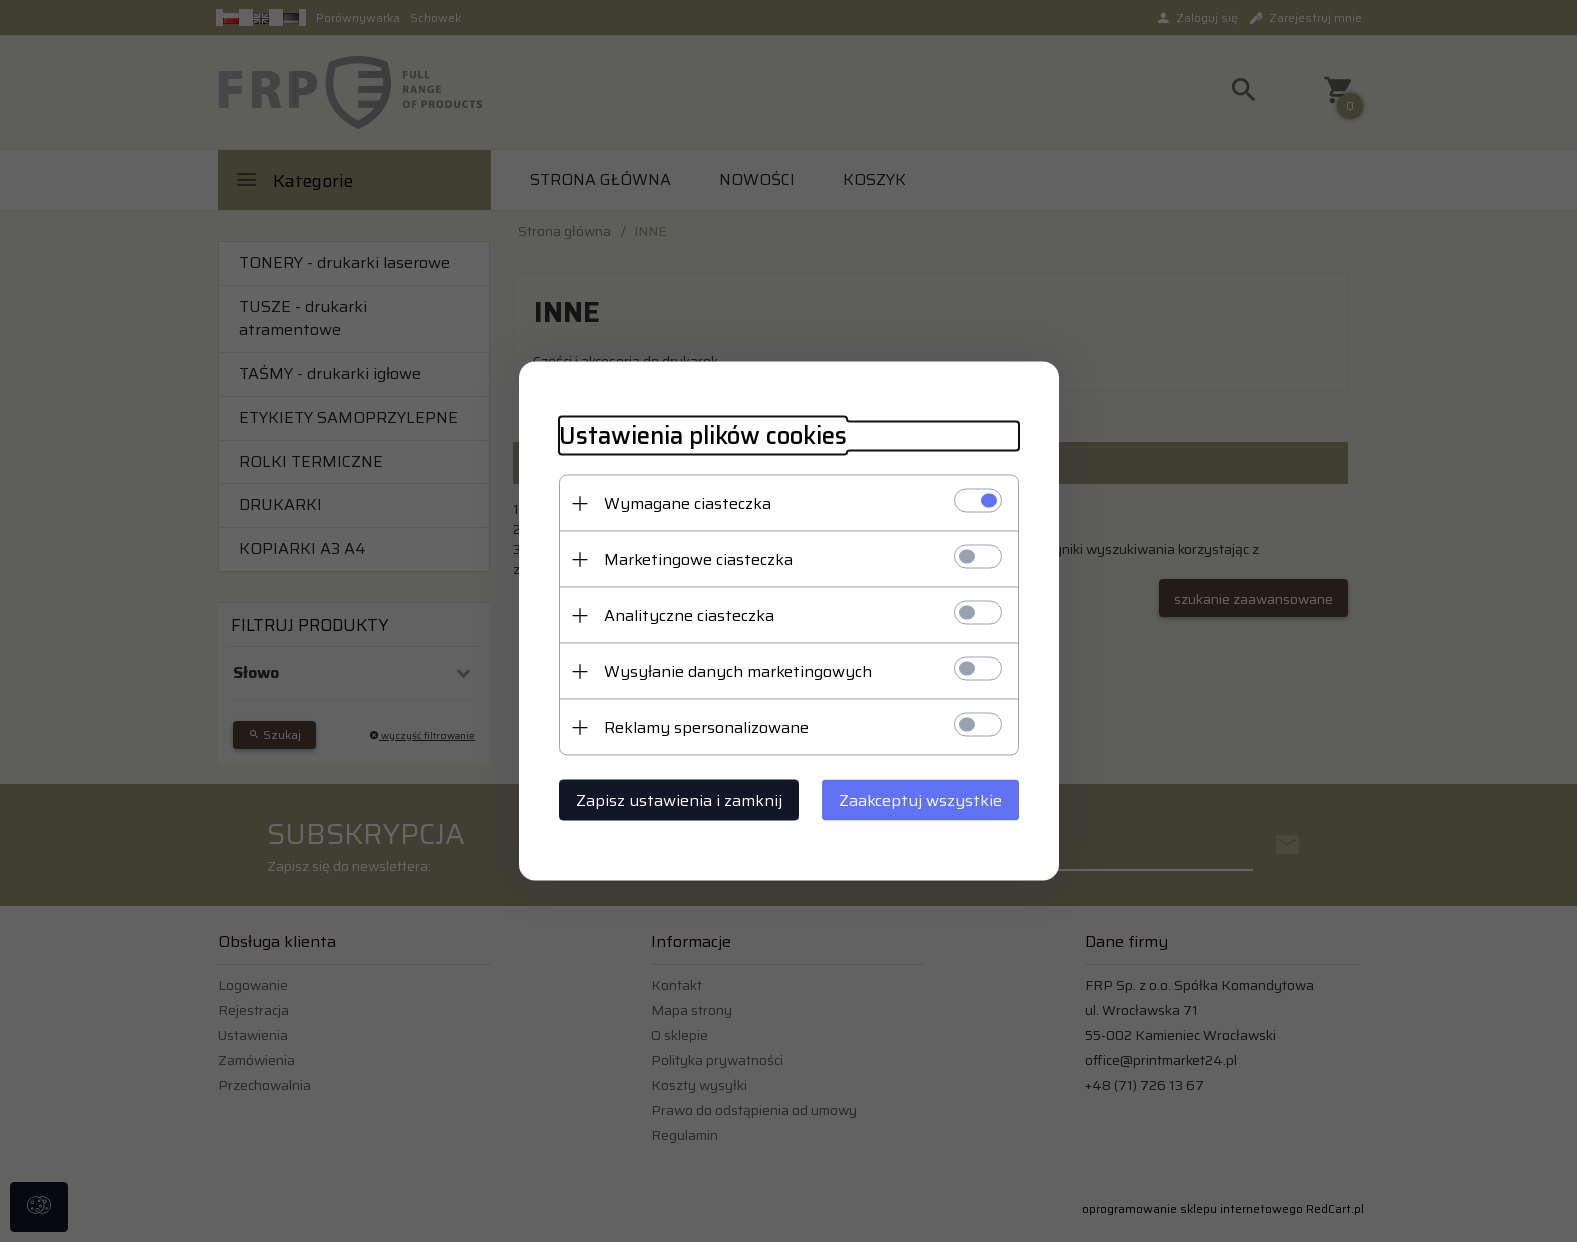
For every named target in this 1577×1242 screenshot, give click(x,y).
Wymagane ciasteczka (687, 503)
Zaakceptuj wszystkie (920, 800)
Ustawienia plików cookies (703, 436)
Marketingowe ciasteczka (698, 559)
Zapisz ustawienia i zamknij (679, 800)
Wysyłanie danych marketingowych (738, 671)
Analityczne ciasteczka (689, 615)
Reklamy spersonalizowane (706, 727)
